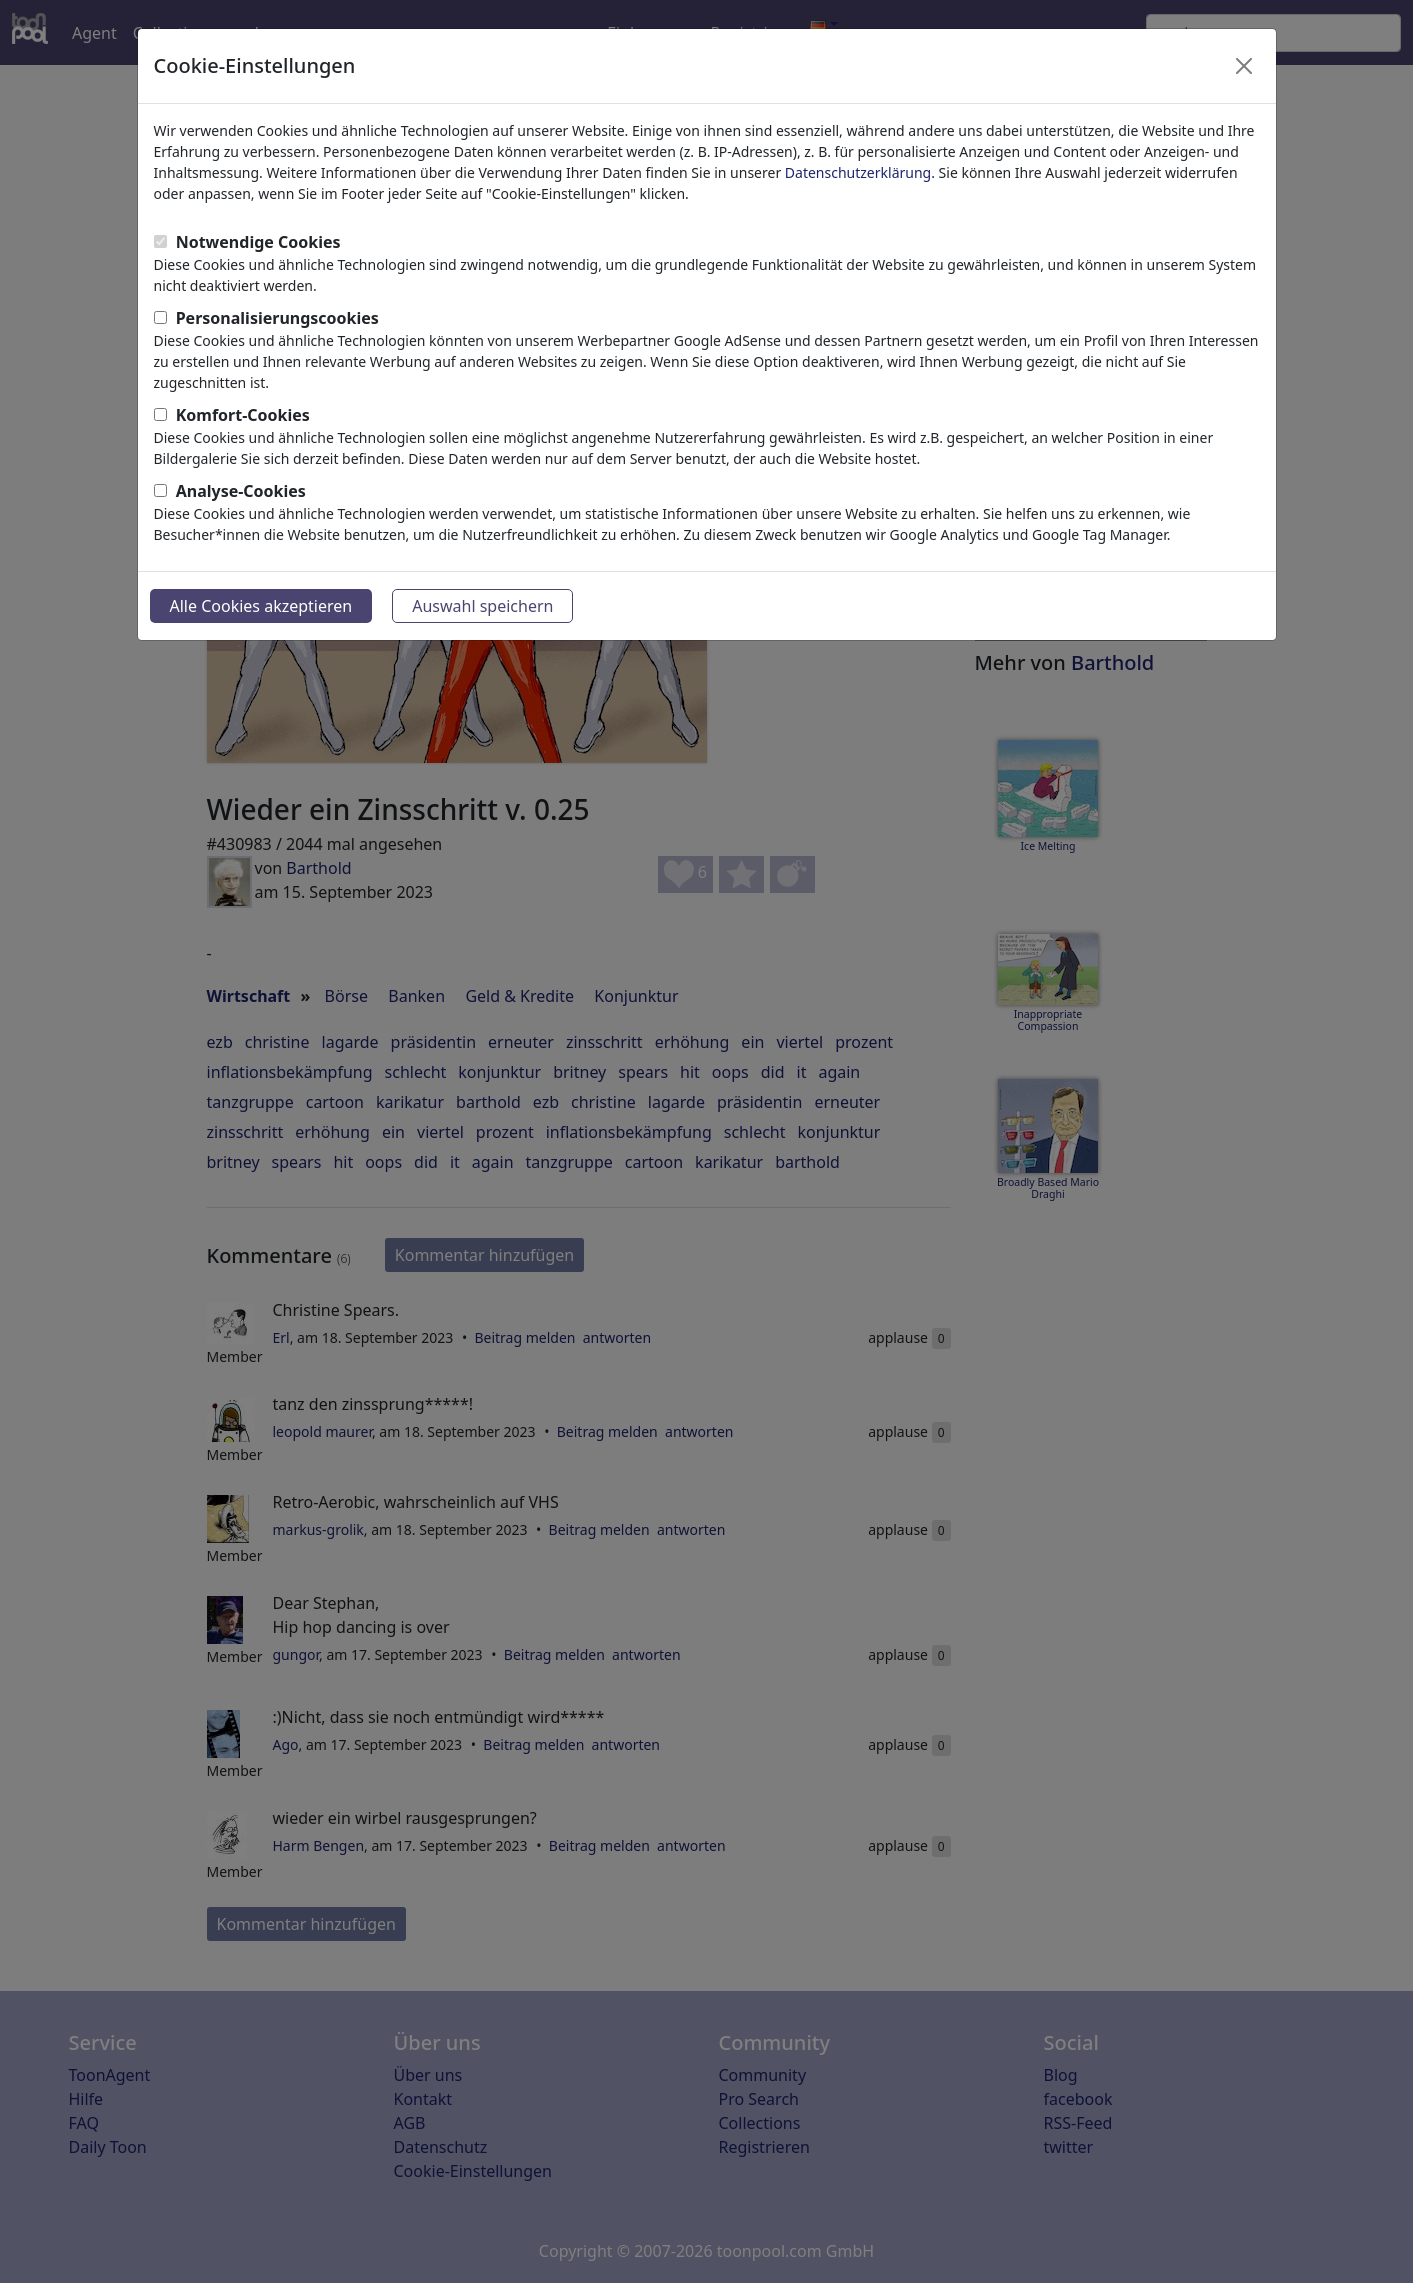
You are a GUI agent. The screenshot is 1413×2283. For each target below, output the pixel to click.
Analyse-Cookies (241, 491)
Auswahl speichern (482, 606)
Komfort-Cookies (243, 415)
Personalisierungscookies (277, 318)
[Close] (1244, 66)
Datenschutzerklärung (858, 172)
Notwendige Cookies (258, 242)
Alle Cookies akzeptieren (261, 606)
